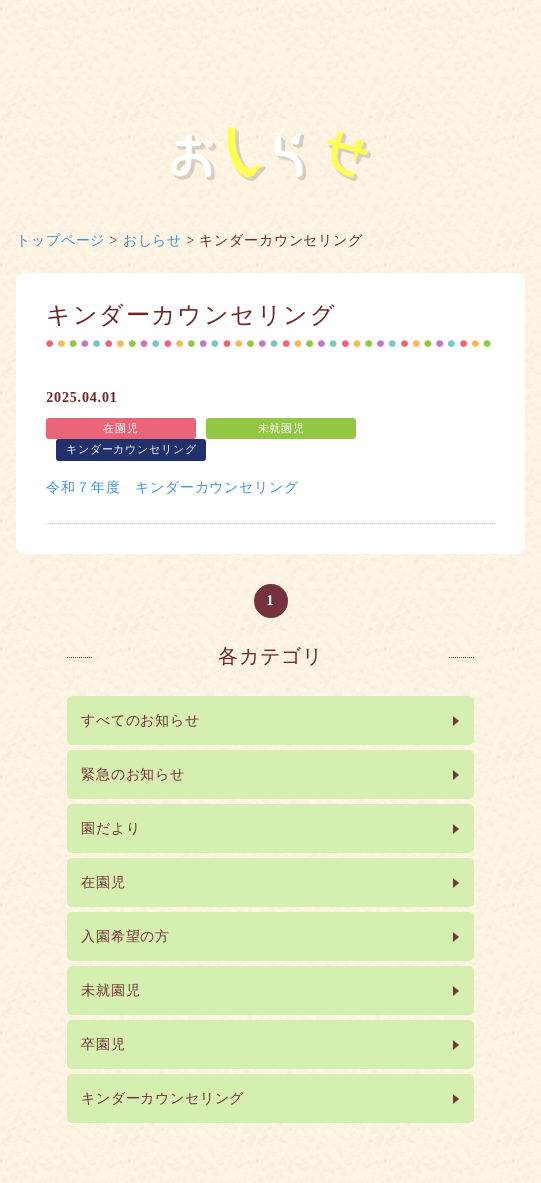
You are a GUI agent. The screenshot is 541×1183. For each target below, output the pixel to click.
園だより (110, 828)
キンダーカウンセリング (162, 1098)
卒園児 (103, 1044)
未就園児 (110, 990)
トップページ (60, 240)
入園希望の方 (125, 936)
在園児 (103, 882)
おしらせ (152, 240)
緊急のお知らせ (133, 774)
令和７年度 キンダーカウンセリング (172, 487)
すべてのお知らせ (140, 720)
